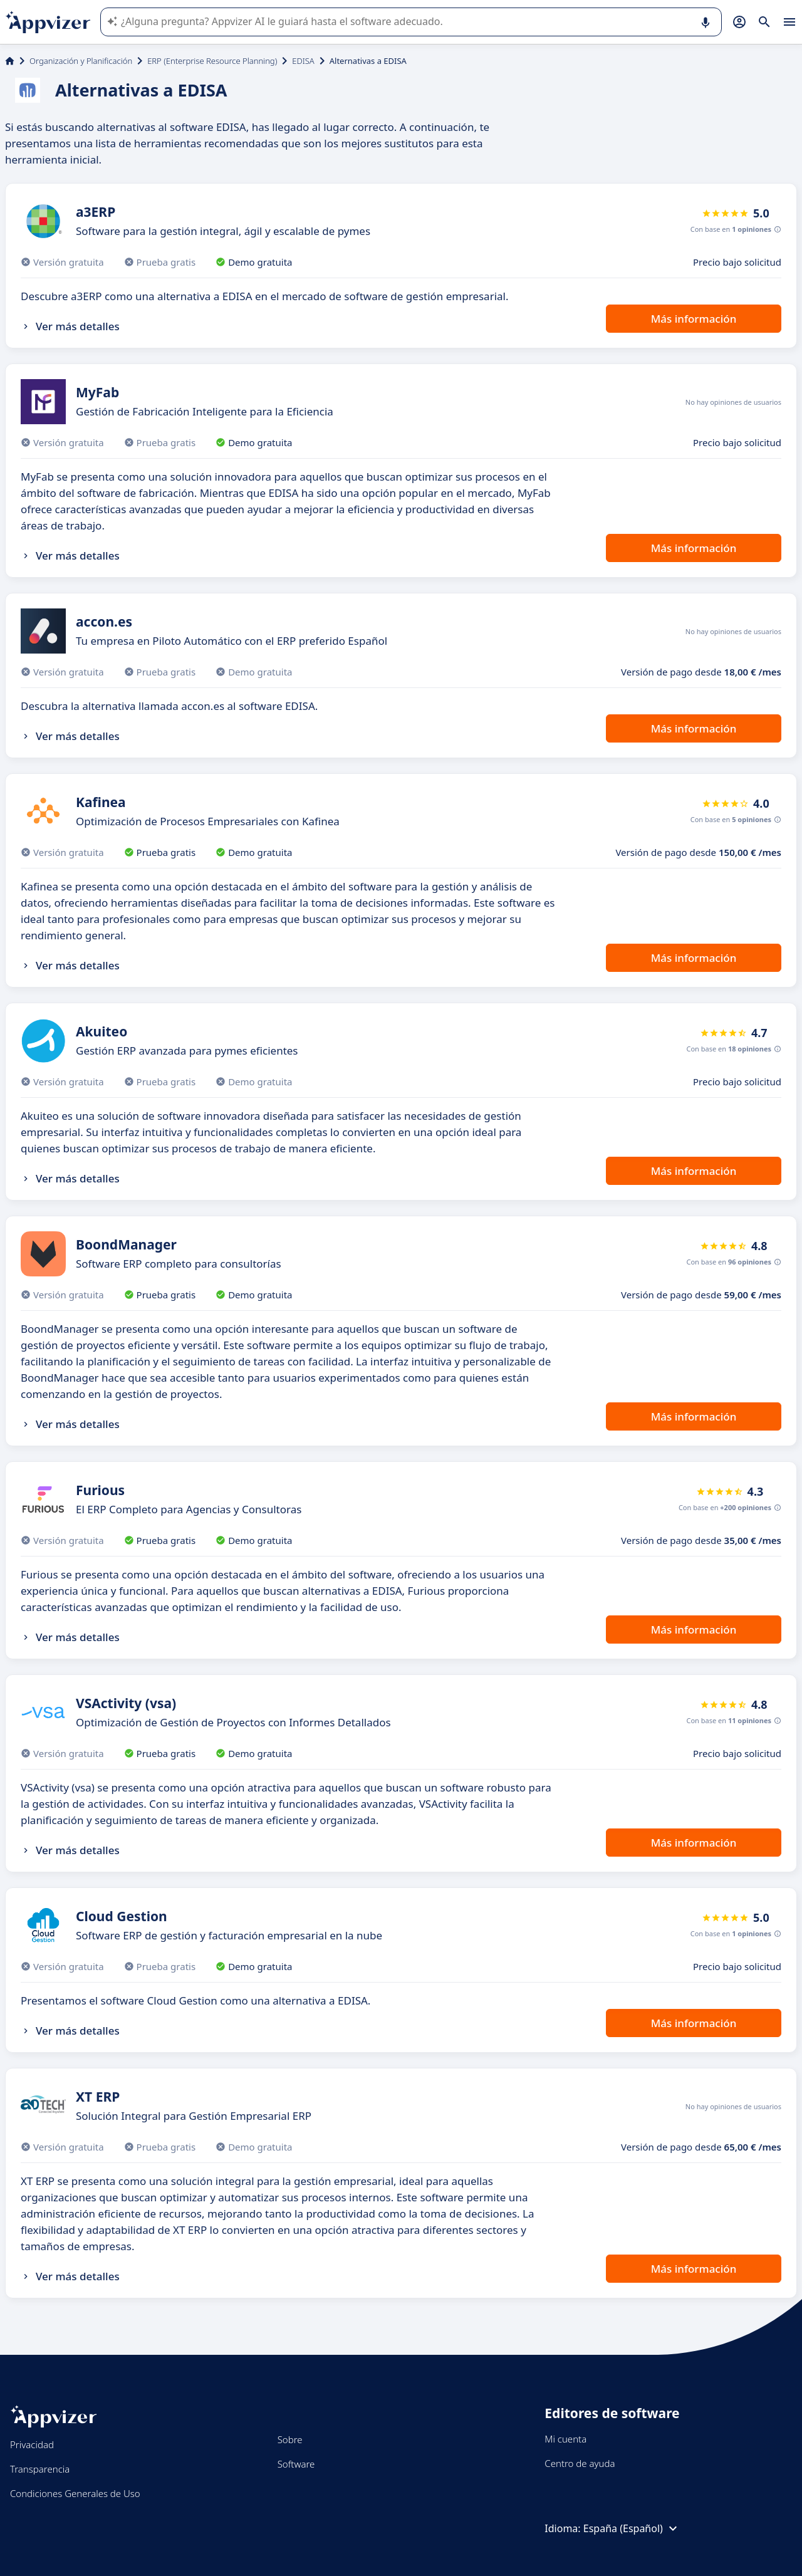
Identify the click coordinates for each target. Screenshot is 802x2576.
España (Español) (631, 2528)
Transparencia (40, 2469)
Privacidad (32, 2444)
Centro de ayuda (579, 2463)
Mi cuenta (565, 2439)
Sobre (290, 2439)
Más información (694, 318)
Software (296, 2464)
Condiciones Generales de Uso (75, 2493)
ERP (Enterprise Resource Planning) (212, 60)
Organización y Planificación (80, 60)
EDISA (303, 60)
